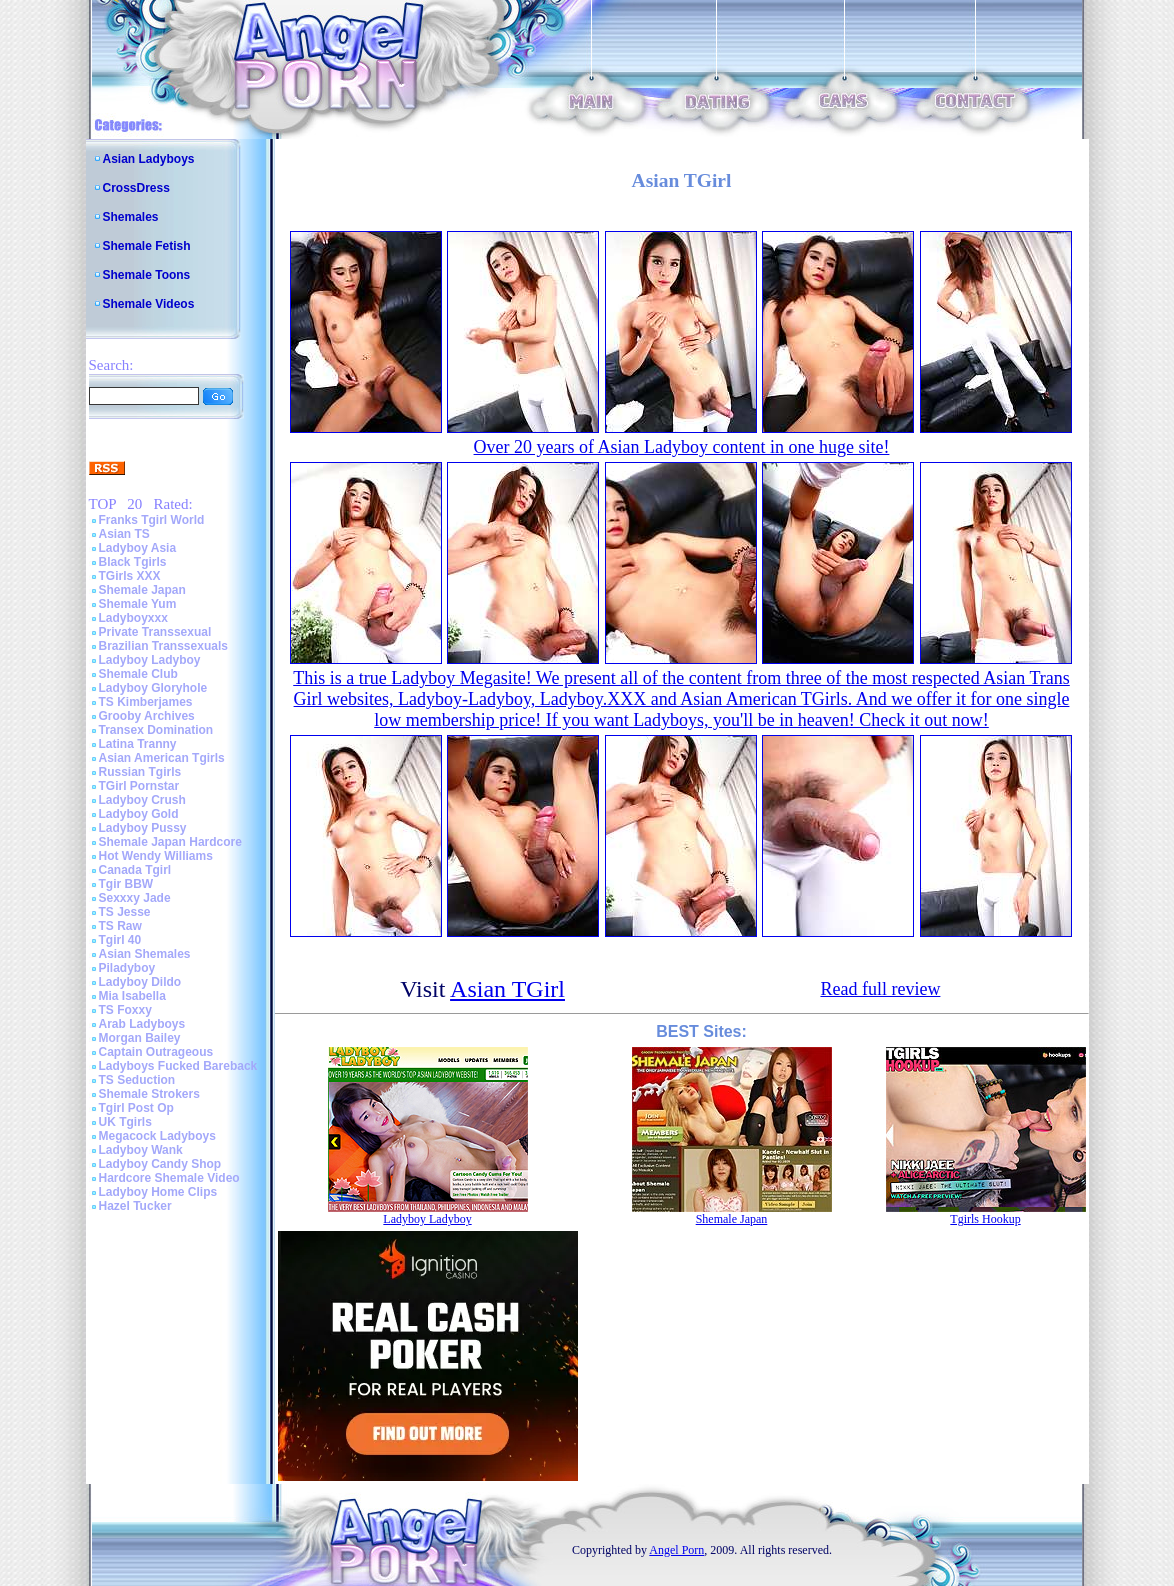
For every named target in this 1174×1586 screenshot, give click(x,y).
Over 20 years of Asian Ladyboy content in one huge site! (682, 447)
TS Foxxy (125, 1010)
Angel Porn (676, 1550)
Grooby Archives (147, 716)
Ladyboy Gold (139, 814)
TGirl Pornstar (139, 786)
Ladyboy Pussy (143, 828)
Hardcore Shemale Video (169, 1178)
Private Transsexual (155, 632)
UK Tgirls (125, 1122)
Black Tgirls (133, 562)
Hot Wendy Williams (156, 856)
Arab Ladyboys (142, 1024)
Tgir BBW (126, 884)
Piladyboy (127, 968)
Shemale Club (138, 674)
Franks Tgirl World (152, 520)
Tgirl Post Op (136, 1108)
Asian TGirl (507, 989)
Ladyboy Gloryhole (153, 688)
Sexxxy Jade (135, 898)
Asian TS (124, 534)
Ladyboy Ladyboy (150, 660)
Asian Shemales (145, 954)
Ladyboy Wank (141, 1150)
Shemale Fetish (147, 246)
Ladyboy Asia (138, 548)
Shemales (131, 217)
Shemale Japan (142, 590)
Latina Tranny (138, 744)
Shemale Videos (149, 304)
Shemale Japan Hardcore (170, 842)
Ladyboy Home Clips (158, 1192)
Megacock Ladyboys (157, 1136)
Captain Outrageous (156, 1052)
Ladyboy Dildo (140, 982)
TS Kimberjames (146, 702)
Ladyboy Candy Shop (160, 1164)
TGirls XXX (130, 576)
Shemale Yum (138, 604)
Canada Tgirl (135, 870)
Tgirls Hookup (985, 1219)
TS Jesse (125, 912)
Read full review (880, 989)
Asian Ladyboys (149, 159)
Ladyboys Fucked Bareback (178, 1066)
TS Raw (120, 926)
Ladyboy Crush (142, 800)
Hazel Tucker (135, 1206)
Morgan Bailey (140, 1038)
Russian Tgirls (140, 772)
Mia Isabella (132, 996)
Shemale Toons (147, 275)
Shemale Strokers (149, 1094)
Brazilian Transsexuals (163, 646)
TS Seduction (137, 1080)
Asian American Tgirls (162, 758)
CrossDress (136, 188)
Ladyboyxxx (133, 618)
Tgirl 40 (120, 940)
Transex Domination (156, 730)
